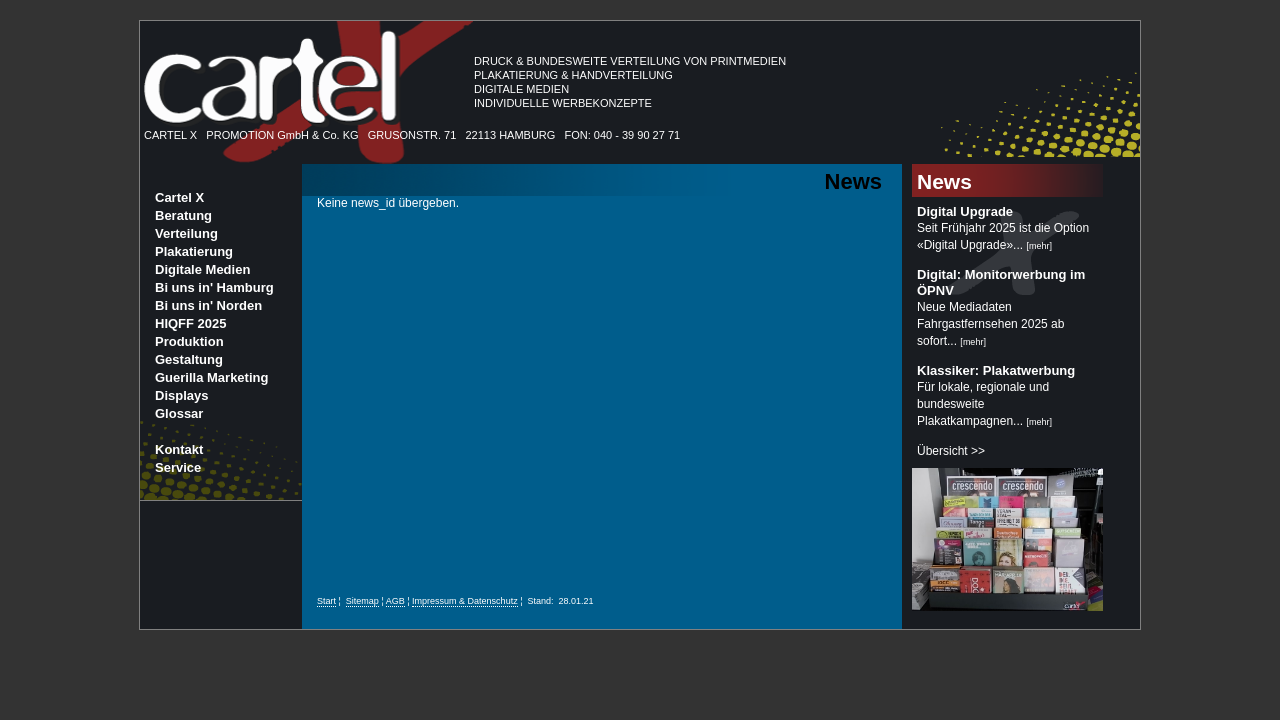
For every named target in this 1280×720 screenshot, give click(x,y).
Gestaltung (189, 359)
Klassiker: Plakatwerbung (996, 370)
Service (178, 467)
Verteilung (186, 233)
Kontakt (179, 449)
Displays (181, 395)
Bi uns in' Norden (208, 305)
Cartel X (179, 197)
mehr (1039, 246)
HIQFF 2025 (191, 323)
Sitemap (362, 601)
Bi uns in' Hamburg (214, 287)
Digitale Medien (202, 269)
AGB (395, 601)
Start (326, 601)
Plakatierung (194, 251)
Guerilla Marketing (211, 377)
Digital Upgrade (965, 211)
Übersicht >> (951, 451)
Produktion (189, 341)
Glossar (179, 413)
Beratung (183, 215)
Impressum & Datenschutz (465, 601)
